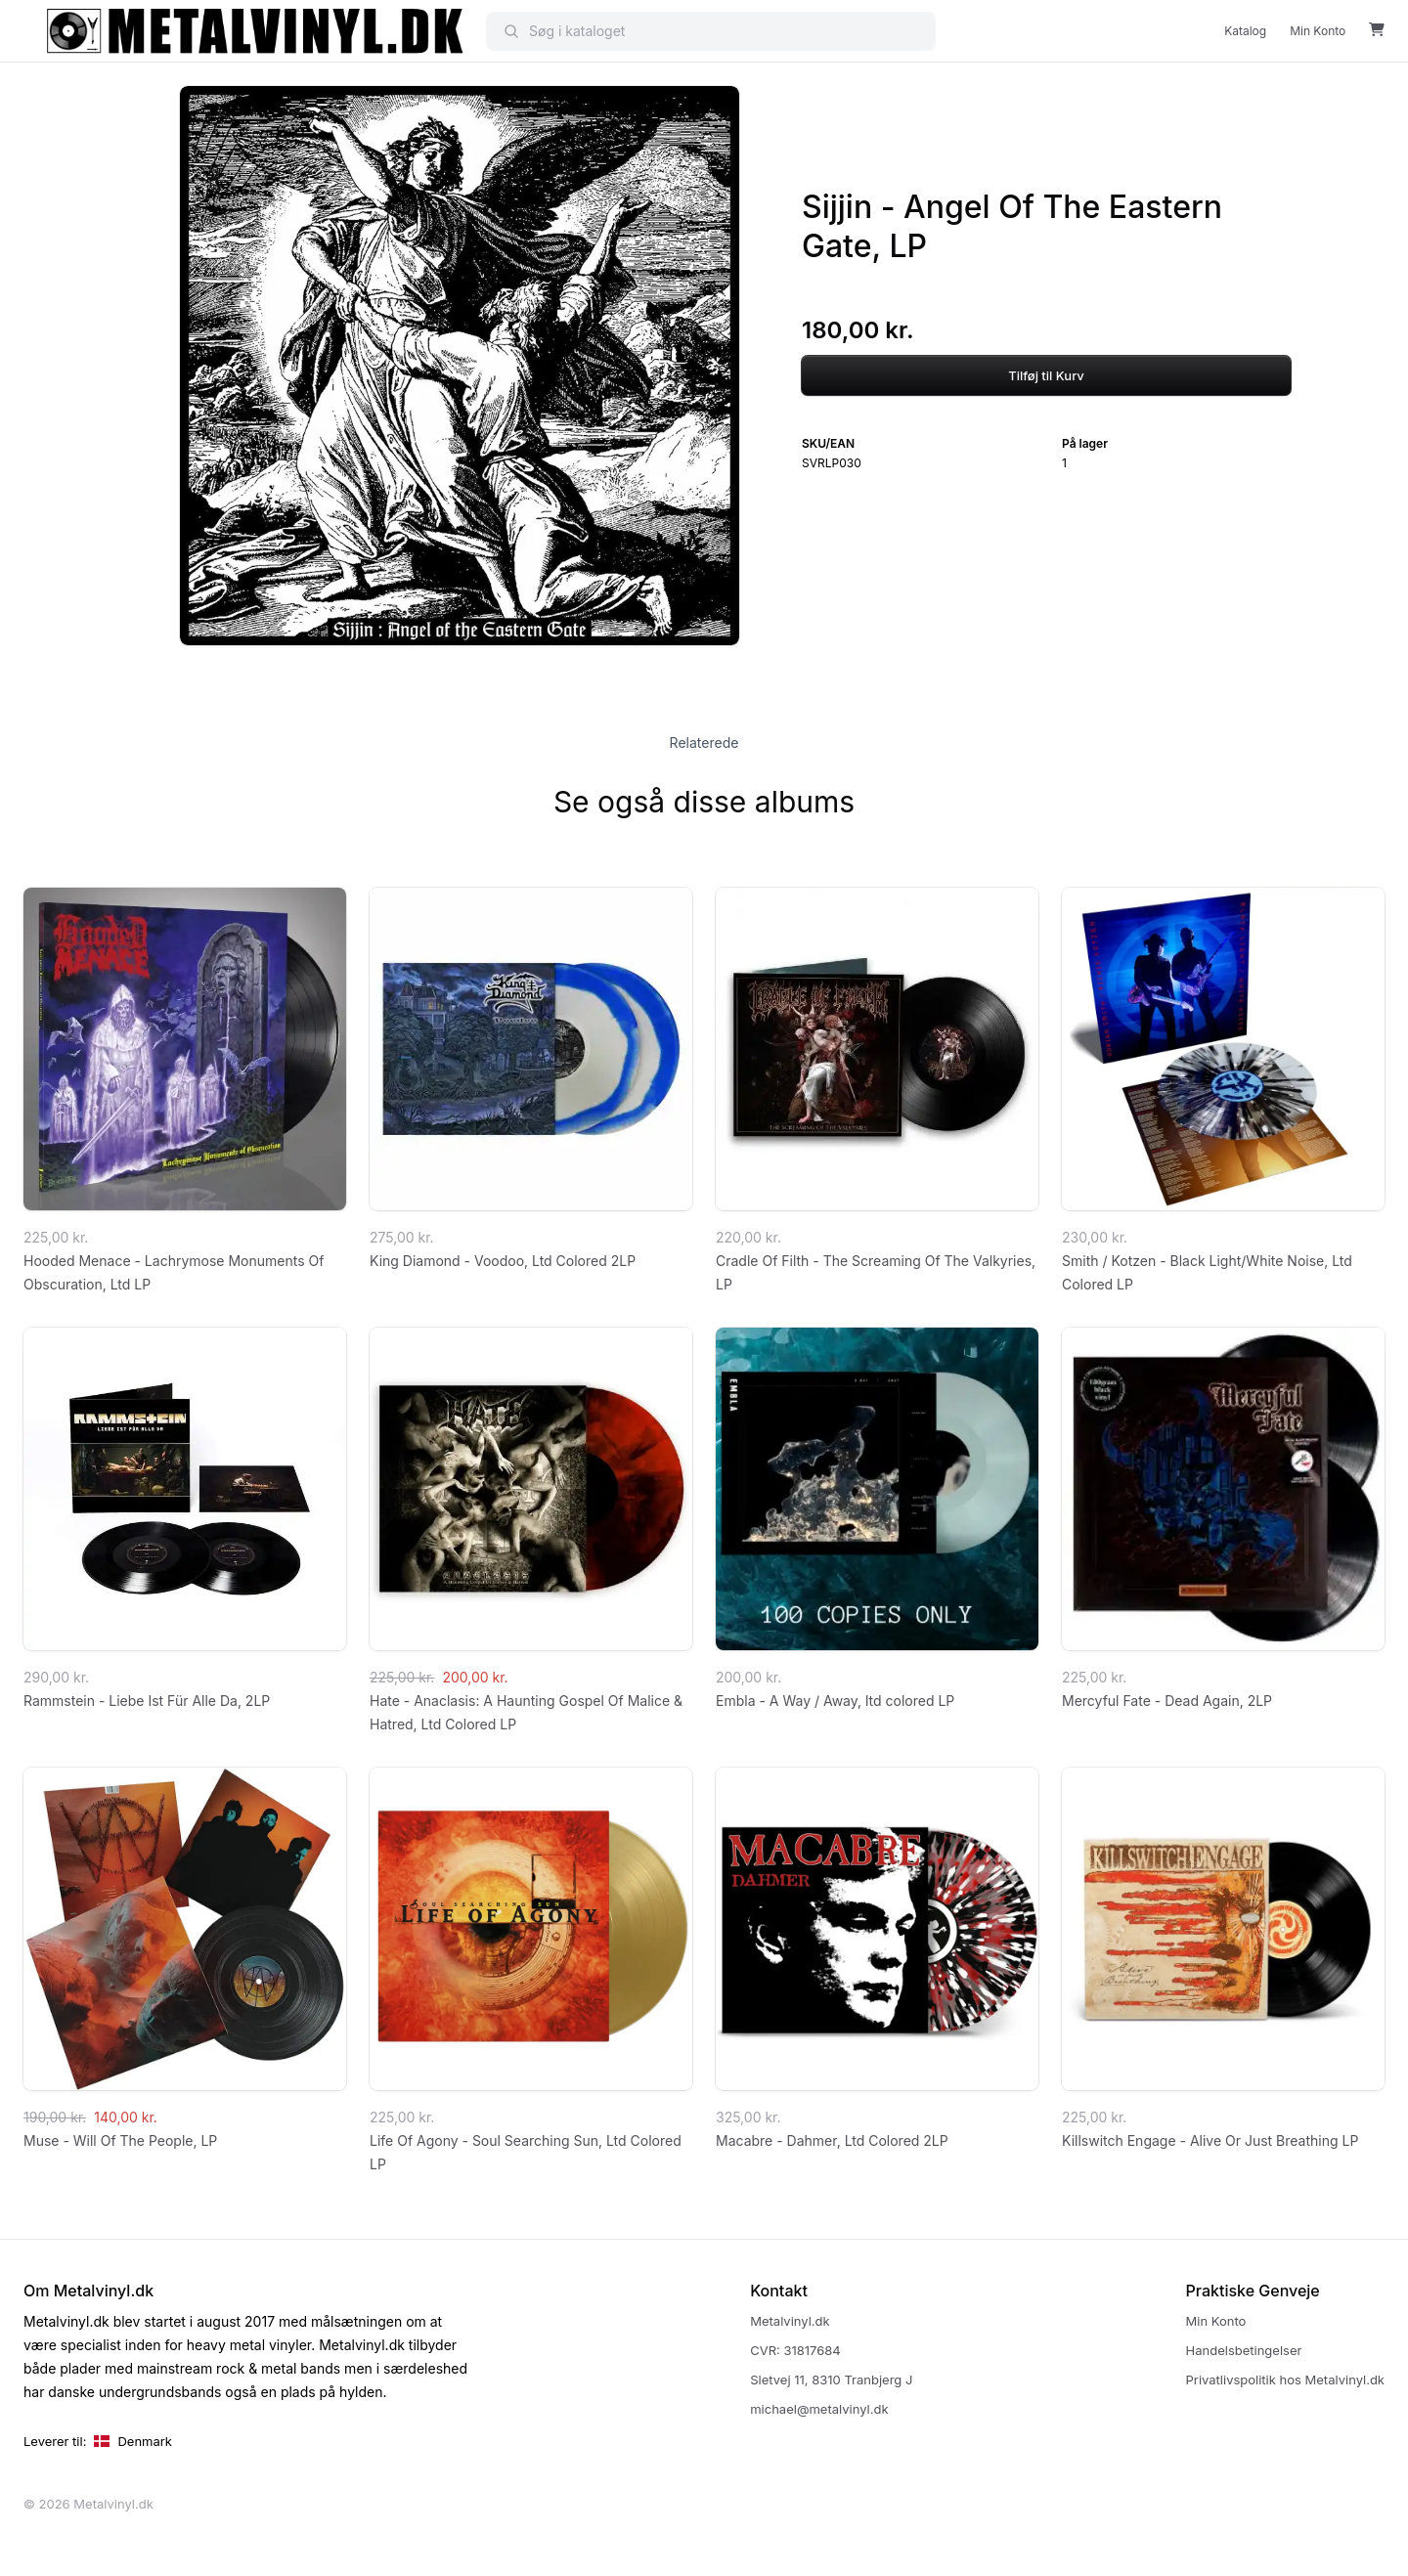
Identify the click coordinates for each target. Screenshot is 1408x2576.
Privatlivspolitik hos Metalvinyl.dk (1285, 2379)
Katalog (1245, 30)
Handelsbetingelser (1244, 2350)
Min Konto (1317, 30)
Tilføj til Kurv (1046, 375)
